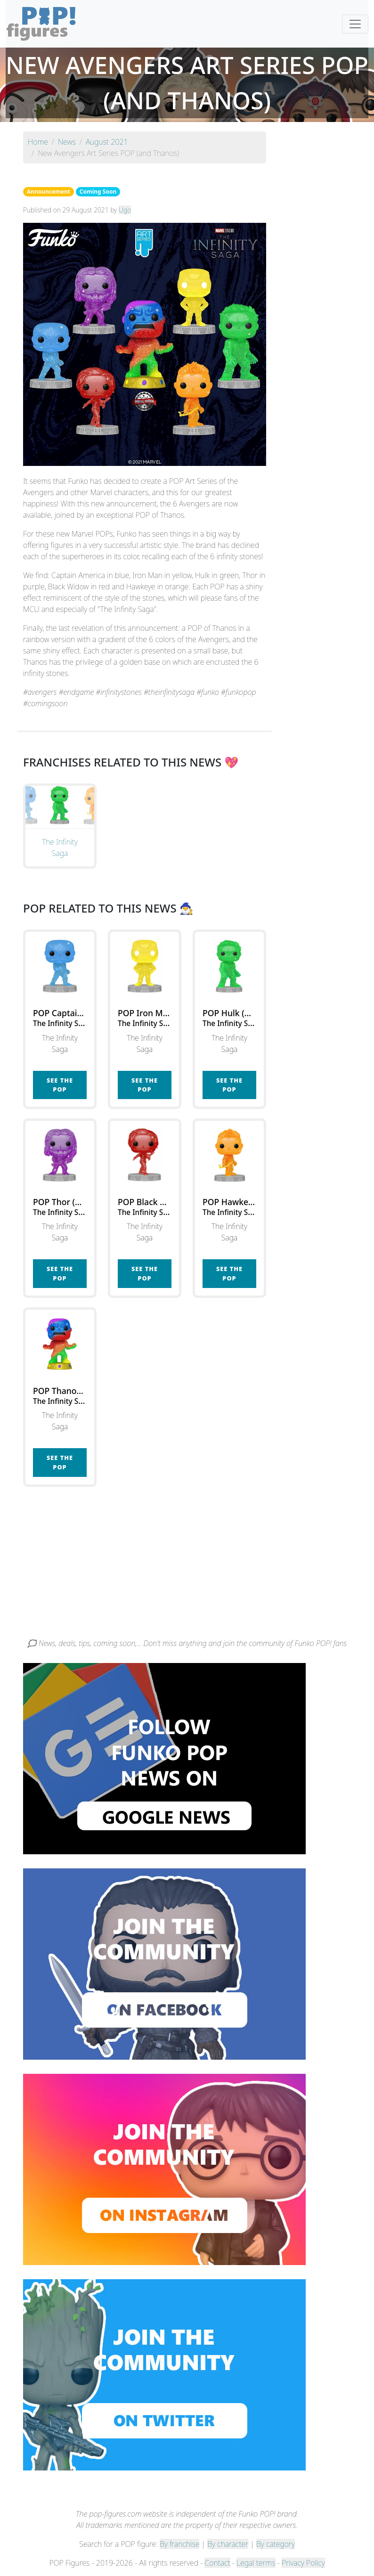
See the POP (60, 1084)
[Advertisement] (187, 1567)
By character (227, 2544)
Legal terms (255, 2563)
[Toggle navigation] (355, 24)
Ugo (125, 209)
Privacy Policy (303, 2563)
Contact (217, 2563)
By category (275, 2544)
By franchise (179, 2544)
